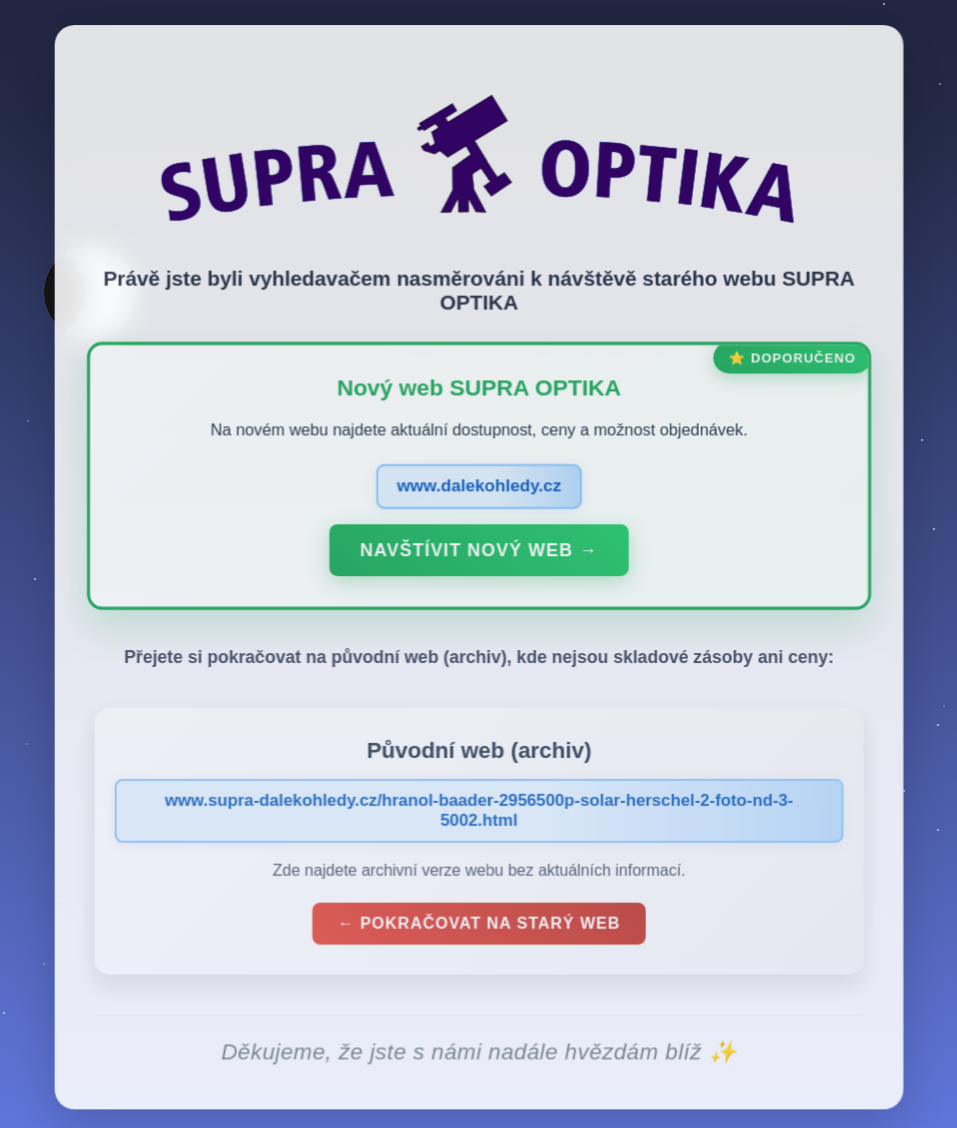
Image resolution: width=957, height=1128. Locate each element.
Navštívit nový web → (478, 556)
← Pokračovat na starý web (479, 928)
